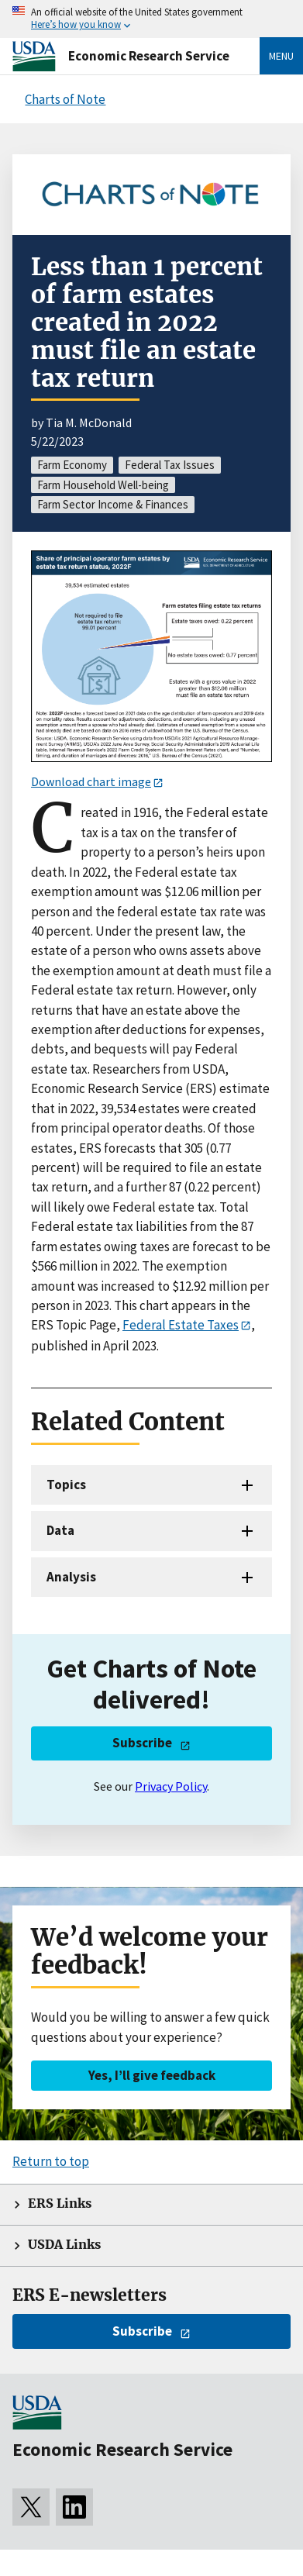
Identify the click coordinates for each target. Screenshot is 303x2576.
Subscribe (142, 1742)
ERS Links (59, 2203)
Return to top (50, 2161)
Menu (281, 56)
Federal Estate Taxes (180, 1324)
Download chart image (91, 781)
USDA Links (64, 2244)
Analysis (71, 1576)
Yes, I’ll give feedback (151, 2075)
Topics (66, 1484)
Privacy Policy (171, 1786)
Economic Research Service (148, 55)
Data (60, 1530)
